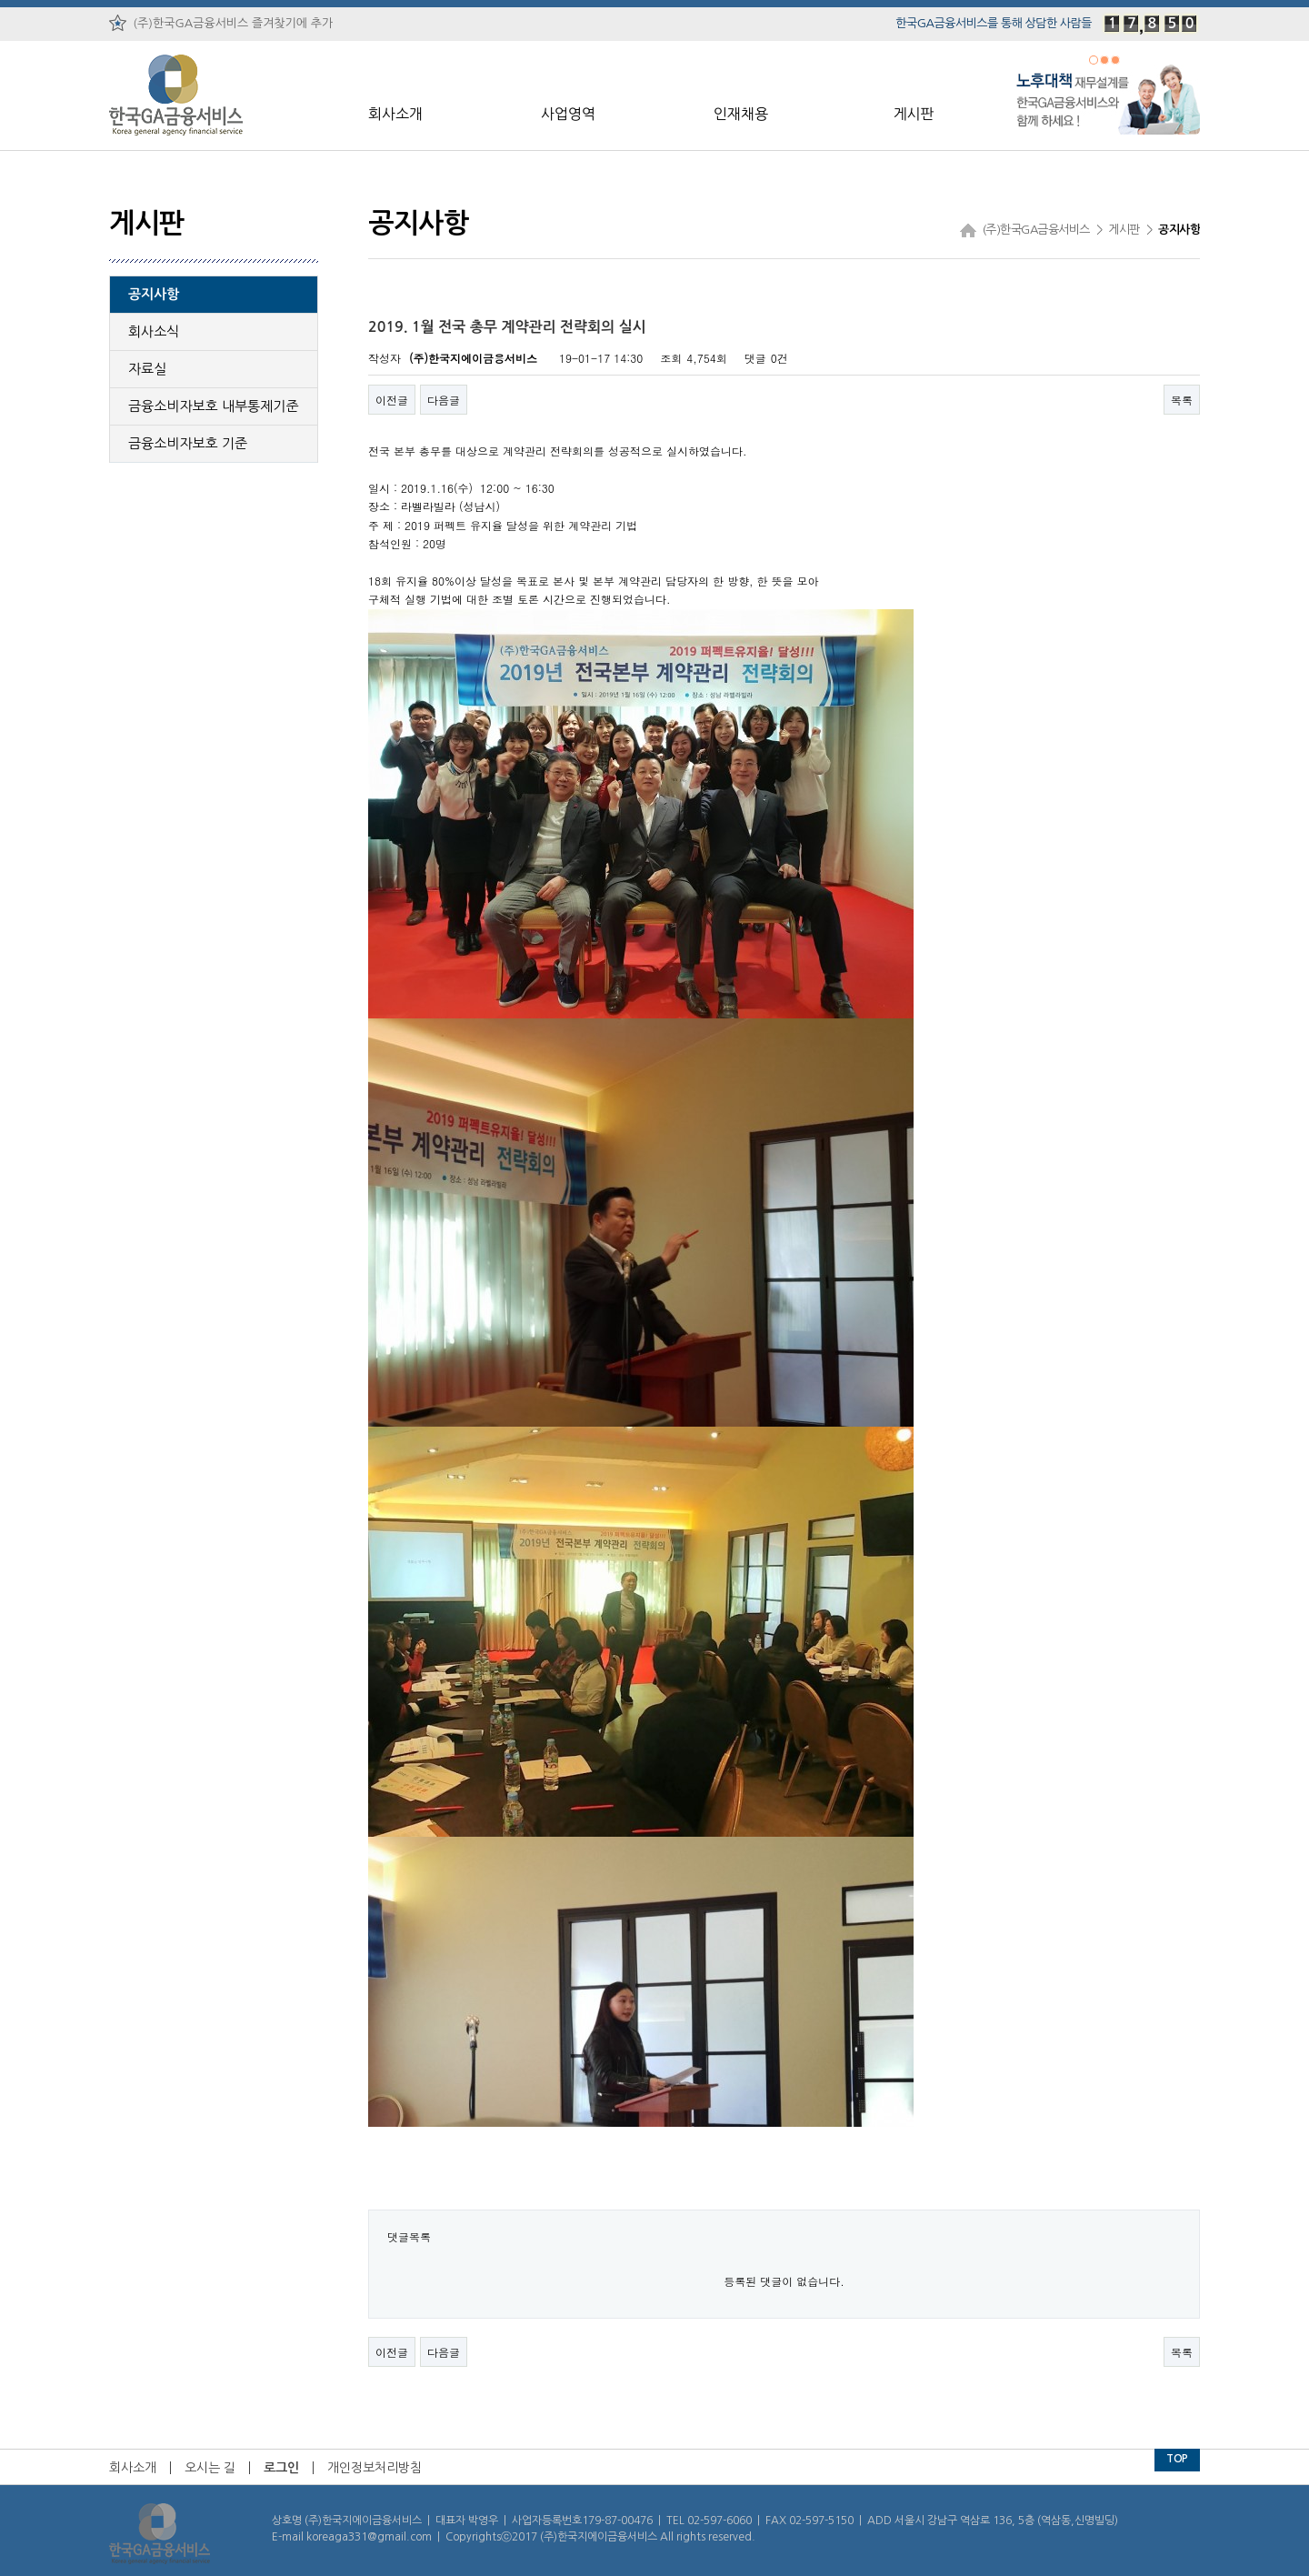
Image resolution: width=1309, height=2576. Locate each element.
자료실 (147, 369)
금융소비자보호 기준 (187, 443)
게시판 (913, 113)
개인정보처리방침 (374, 2467)
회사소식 (153, 331)
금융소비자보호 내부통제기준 (213, 406)
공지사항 (153, 294)
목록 (1182, 399)
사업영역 (568, 113)
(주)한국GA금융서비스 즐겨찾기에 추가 (221, 23)
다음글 (443, 399)
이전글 (391, 399)
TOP (1177, 2458)
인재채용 (741, 113)
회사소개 (395, 113)
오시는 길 (210, 2467)
